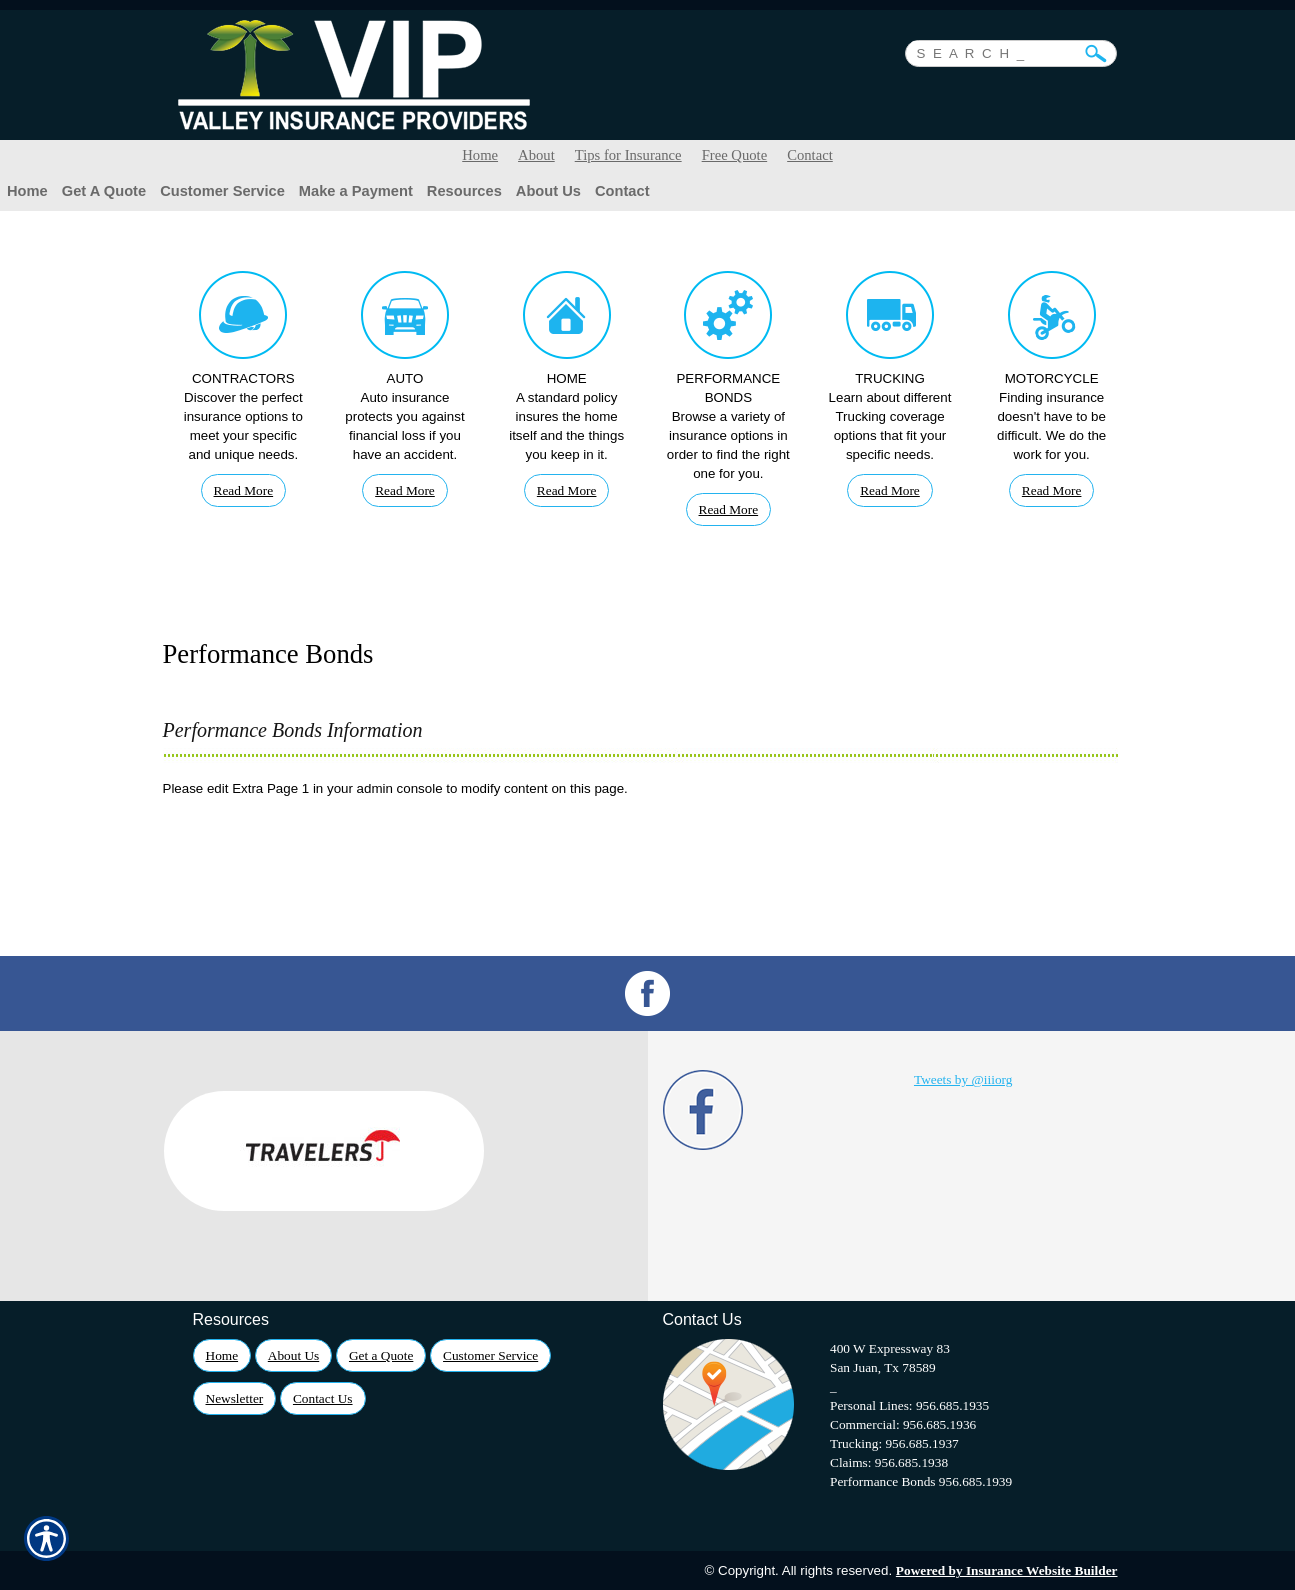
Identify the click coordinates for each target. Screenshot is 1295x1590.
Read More (244, 490)
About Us (293, 1355)
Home (480, 155)
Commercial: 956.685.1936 (903, 1424)
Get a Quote (381, 1355)
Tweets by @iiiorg (963, 1079)
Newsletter (235, 1398)
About (536, 155)
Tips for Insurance (628, 155)
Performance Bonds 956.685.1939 (921, 1481)
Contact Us (323, 1398)
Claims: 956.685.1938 (889, 1462)
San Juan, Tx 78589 (883, 1367)
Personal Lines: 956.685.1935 (909, 1405)
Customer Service (490, 1355)
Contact (810, 155)
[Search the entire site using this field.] (996, 51)
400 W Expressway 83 (890, 1348)
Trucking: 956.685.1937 (894, 1443)
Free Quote (735, 155)
